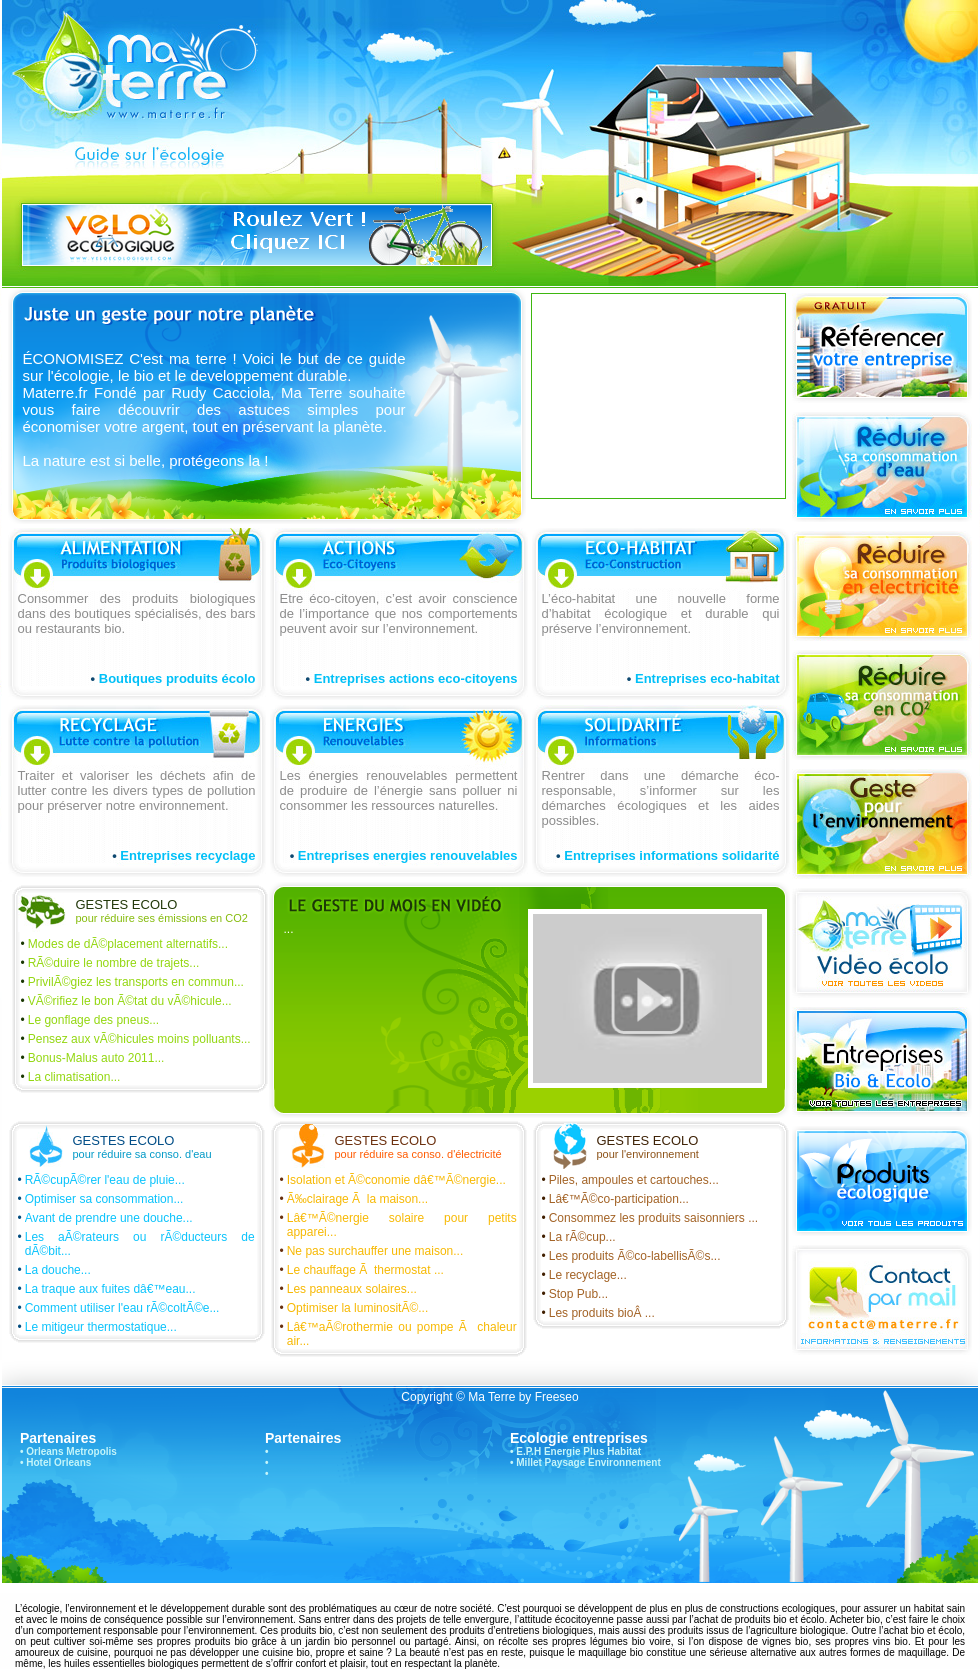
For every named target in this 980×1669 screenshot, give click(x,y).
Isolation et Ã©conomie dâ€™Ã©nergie (391, 1180)
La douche (53, 1270)
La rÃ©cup (577, 1237)
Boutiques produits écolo (177, 678)
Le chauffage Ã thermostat (360, 1270)
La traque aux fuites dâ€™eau (105, 1289)
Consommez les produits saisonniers (648, 1218)
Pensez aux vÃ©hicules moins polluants (134, 1039)
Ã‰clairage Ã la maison (352, 1199)
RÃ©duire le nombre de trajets (109, 963)
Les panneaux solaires (347, 1289)
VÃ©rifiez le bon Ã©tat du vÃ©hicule (125, 1001)
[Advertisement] (649, 394)
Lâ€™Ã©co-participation (614, 1199)
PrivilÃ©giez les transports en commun (131, 982)
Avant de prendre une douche (104, 1218)
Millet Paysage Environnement (588, 1462)
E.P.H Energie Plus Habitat (578, 1451)
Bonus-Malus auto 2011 (91, 1058)
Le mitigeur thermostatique (96, 1327)
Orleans (44, 1451)
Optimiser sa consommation (99, 1199)
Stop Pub (573, 1294)
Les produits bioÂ (597, 1313)
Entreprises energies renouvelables (408, 855)
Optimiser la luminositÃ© (353, 1308)
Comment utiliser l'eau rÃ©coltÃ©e (117, 1308)
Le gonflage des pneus (88, 1020)
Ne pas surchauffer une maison (370, 1251)
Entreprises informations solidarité (671, 855)
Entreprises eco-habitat (707, 678)
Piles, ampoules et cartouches (629, 1180)
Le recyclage (583, 1275)
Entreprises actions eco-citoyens (416, 678)
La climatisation (69, 1077)
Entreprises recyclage (187, 855)
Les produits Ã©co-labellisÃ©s (630, 1256)
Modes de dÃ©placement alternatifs (123, 944)
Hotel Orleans (58, 1462)
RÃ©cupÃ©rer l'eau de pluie (100, 1180)
